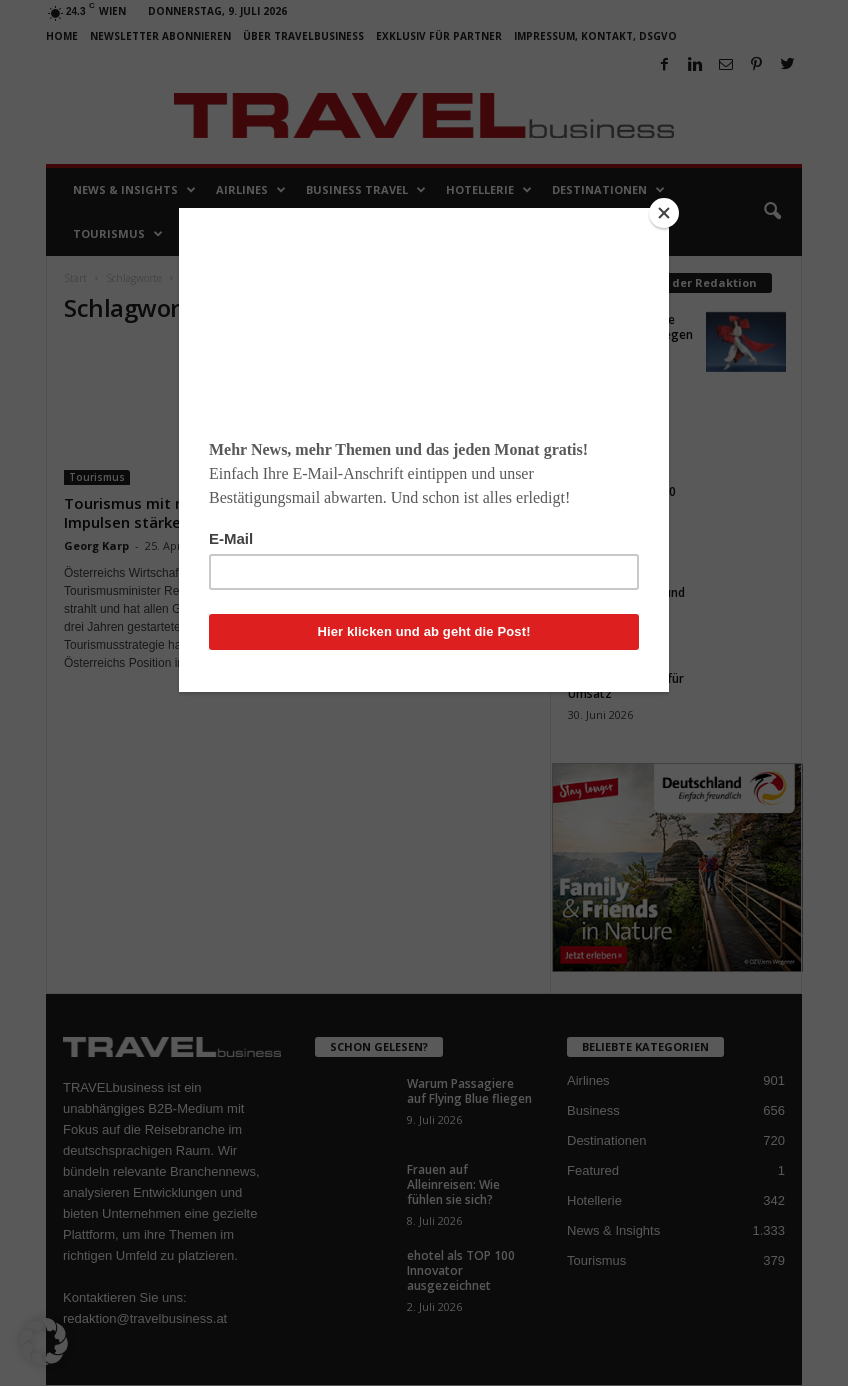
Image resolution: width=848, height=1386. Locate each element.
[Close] (664, 213)
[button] (44, 1342)
